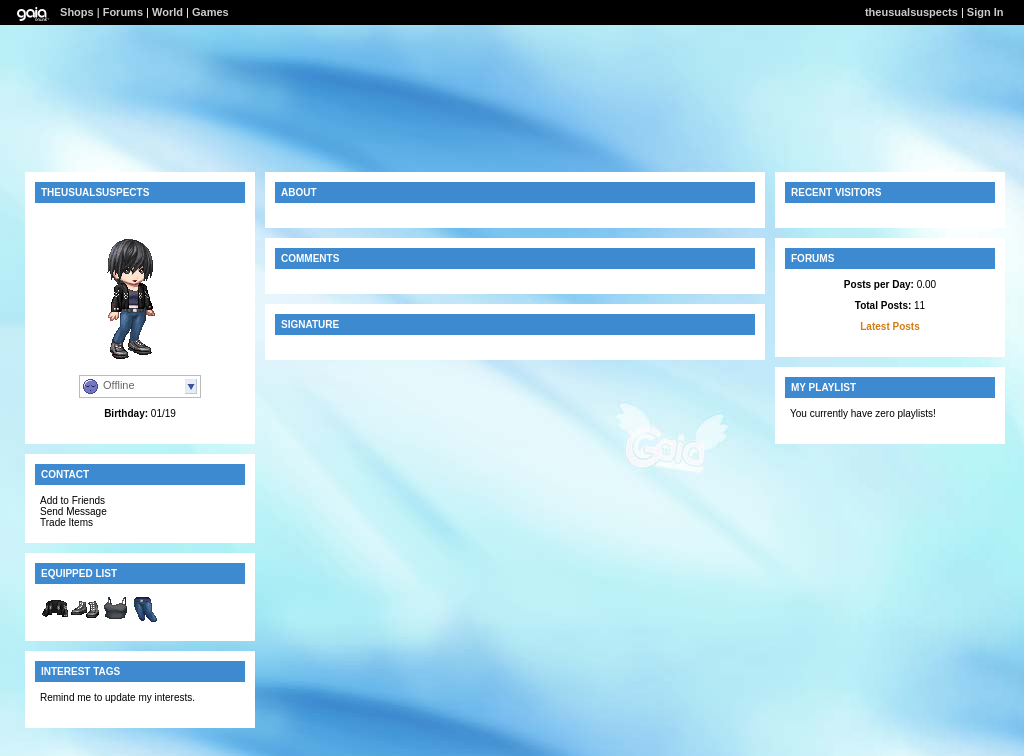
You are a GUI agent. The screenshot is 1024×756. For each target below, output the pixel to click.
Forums (123, 12)
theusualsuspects (911, 12)
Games (210, 12)
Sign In (985, 12)
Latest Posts (889, 326)
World (167, 12)
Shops (77, 12)
